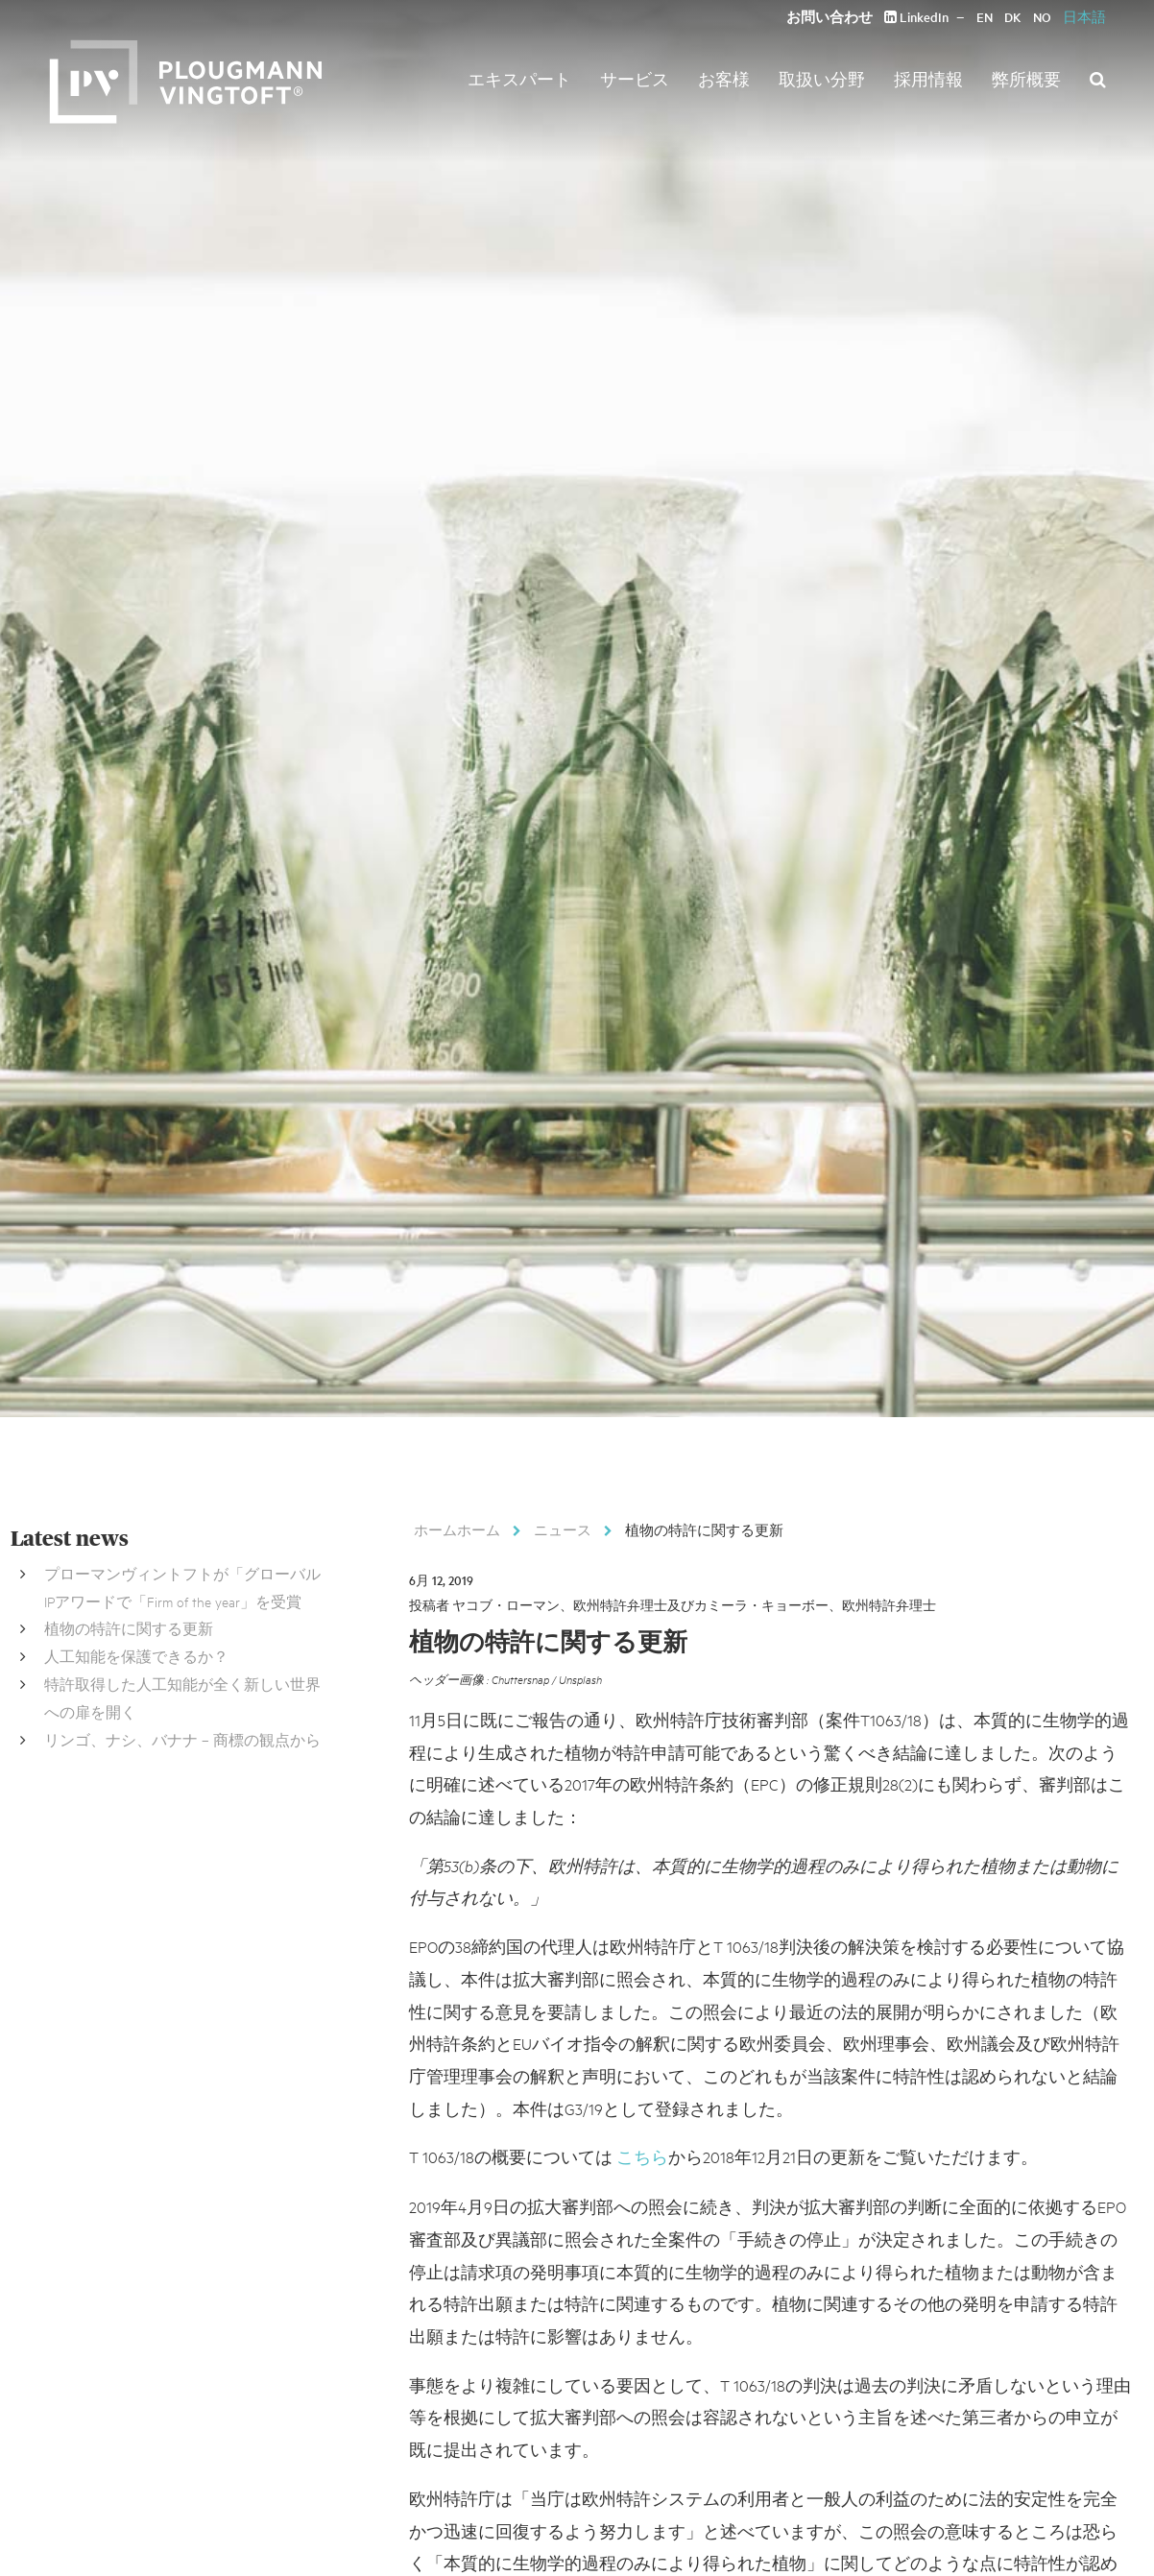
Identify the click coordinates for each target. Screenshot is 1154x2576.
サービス (634, 78)
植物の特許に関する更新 (128, 1628)
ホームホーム (457, 1529)
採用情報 (928, 78)
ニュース (562, 1529)
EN (984, 17)
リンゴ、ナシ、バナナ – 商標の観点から (182, 1739)
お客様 (724, 78)
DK (1013, 17)
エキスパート (519, 78)
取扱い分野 (822, 78)
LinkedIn (916, 17)
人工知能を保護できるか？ (136, 1656)
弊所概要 (1026, 78)
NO (1042, 17)
